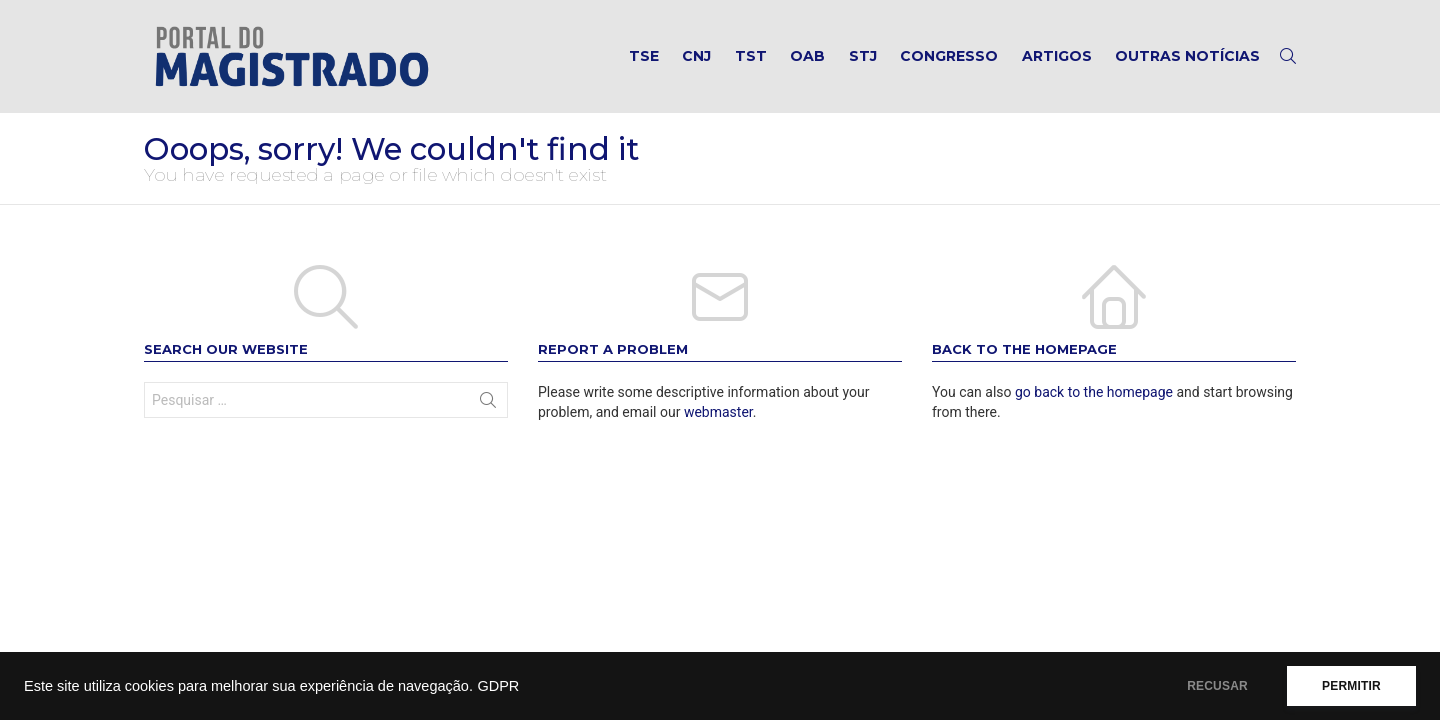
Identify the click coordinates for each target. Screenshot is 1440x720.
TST (751, 56)
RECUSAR (1217, 686)
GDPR (498, 686)
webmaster (718, 412)
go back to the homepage (1094, 392)
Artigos (1057, 56)
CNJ (696, 56)
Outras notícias (1187, 56)
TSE (644, 56)
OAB (807, 56)
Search (488, 404)
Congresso (949, 56)
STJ (863, 56)
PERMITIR (1351, 686)
